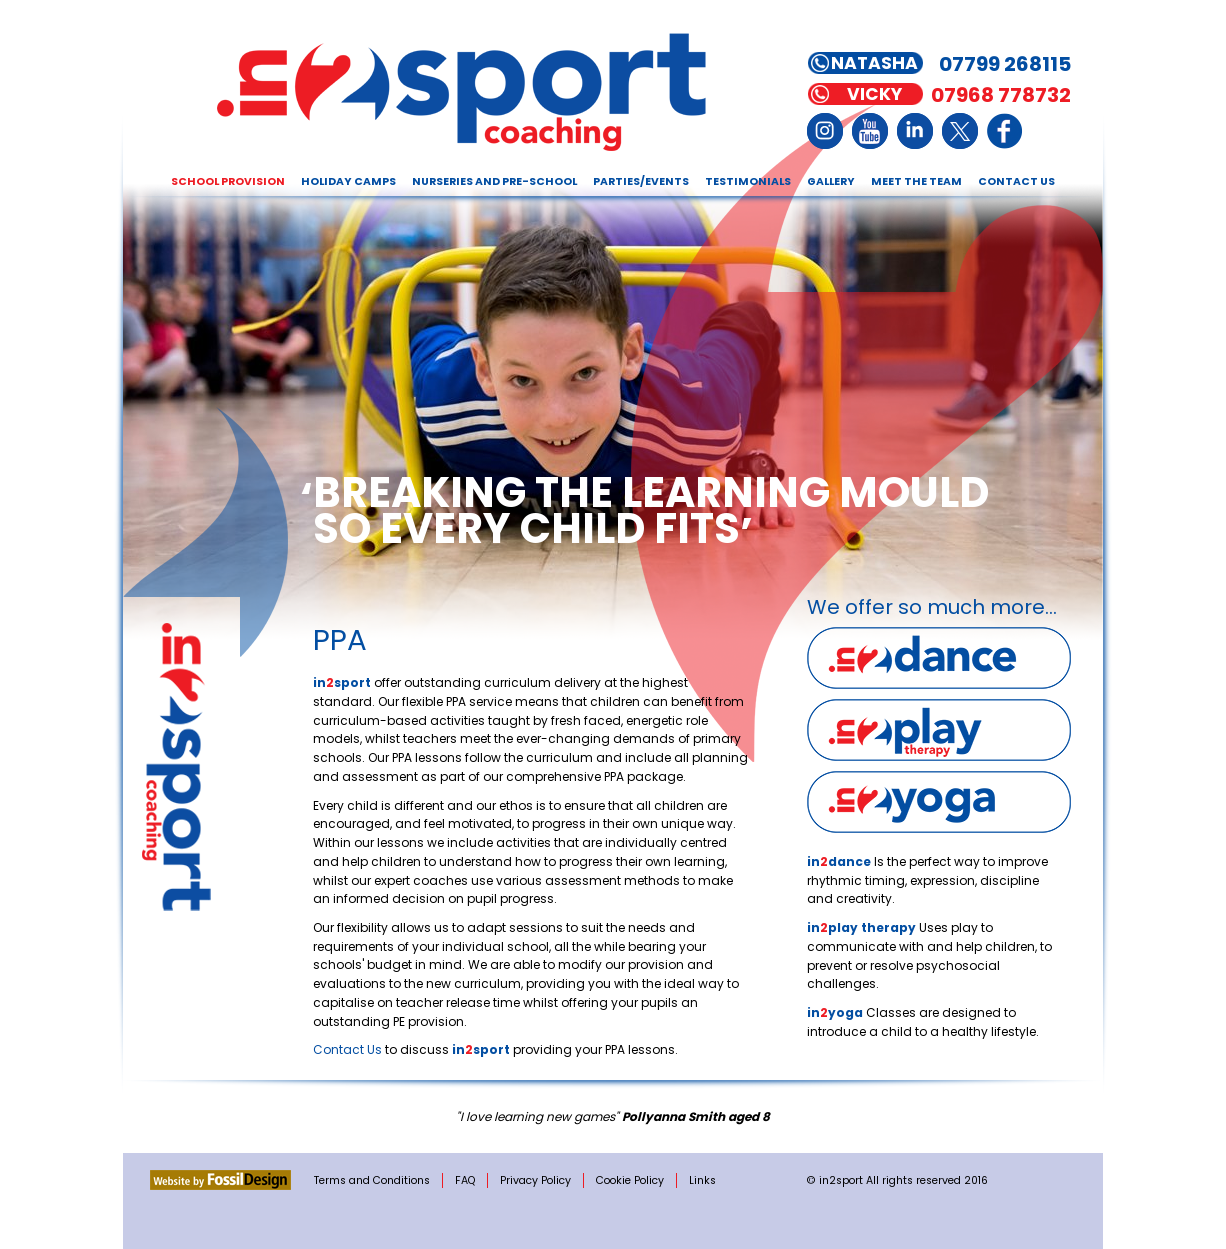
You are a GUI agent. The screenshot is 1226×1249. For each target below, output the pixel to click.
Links (702, 1180)
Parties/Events (641, 181)
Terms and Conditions (372, 1180)
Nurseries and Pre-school (494, 181)
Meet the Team (916, 181)
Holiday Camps (348, 181)
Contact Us (1016, 181)
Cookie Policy (630, 1180)
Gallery (831, 181)
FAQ (465, 1180)
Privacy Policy (535, 1180)
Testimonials (748, 181)
